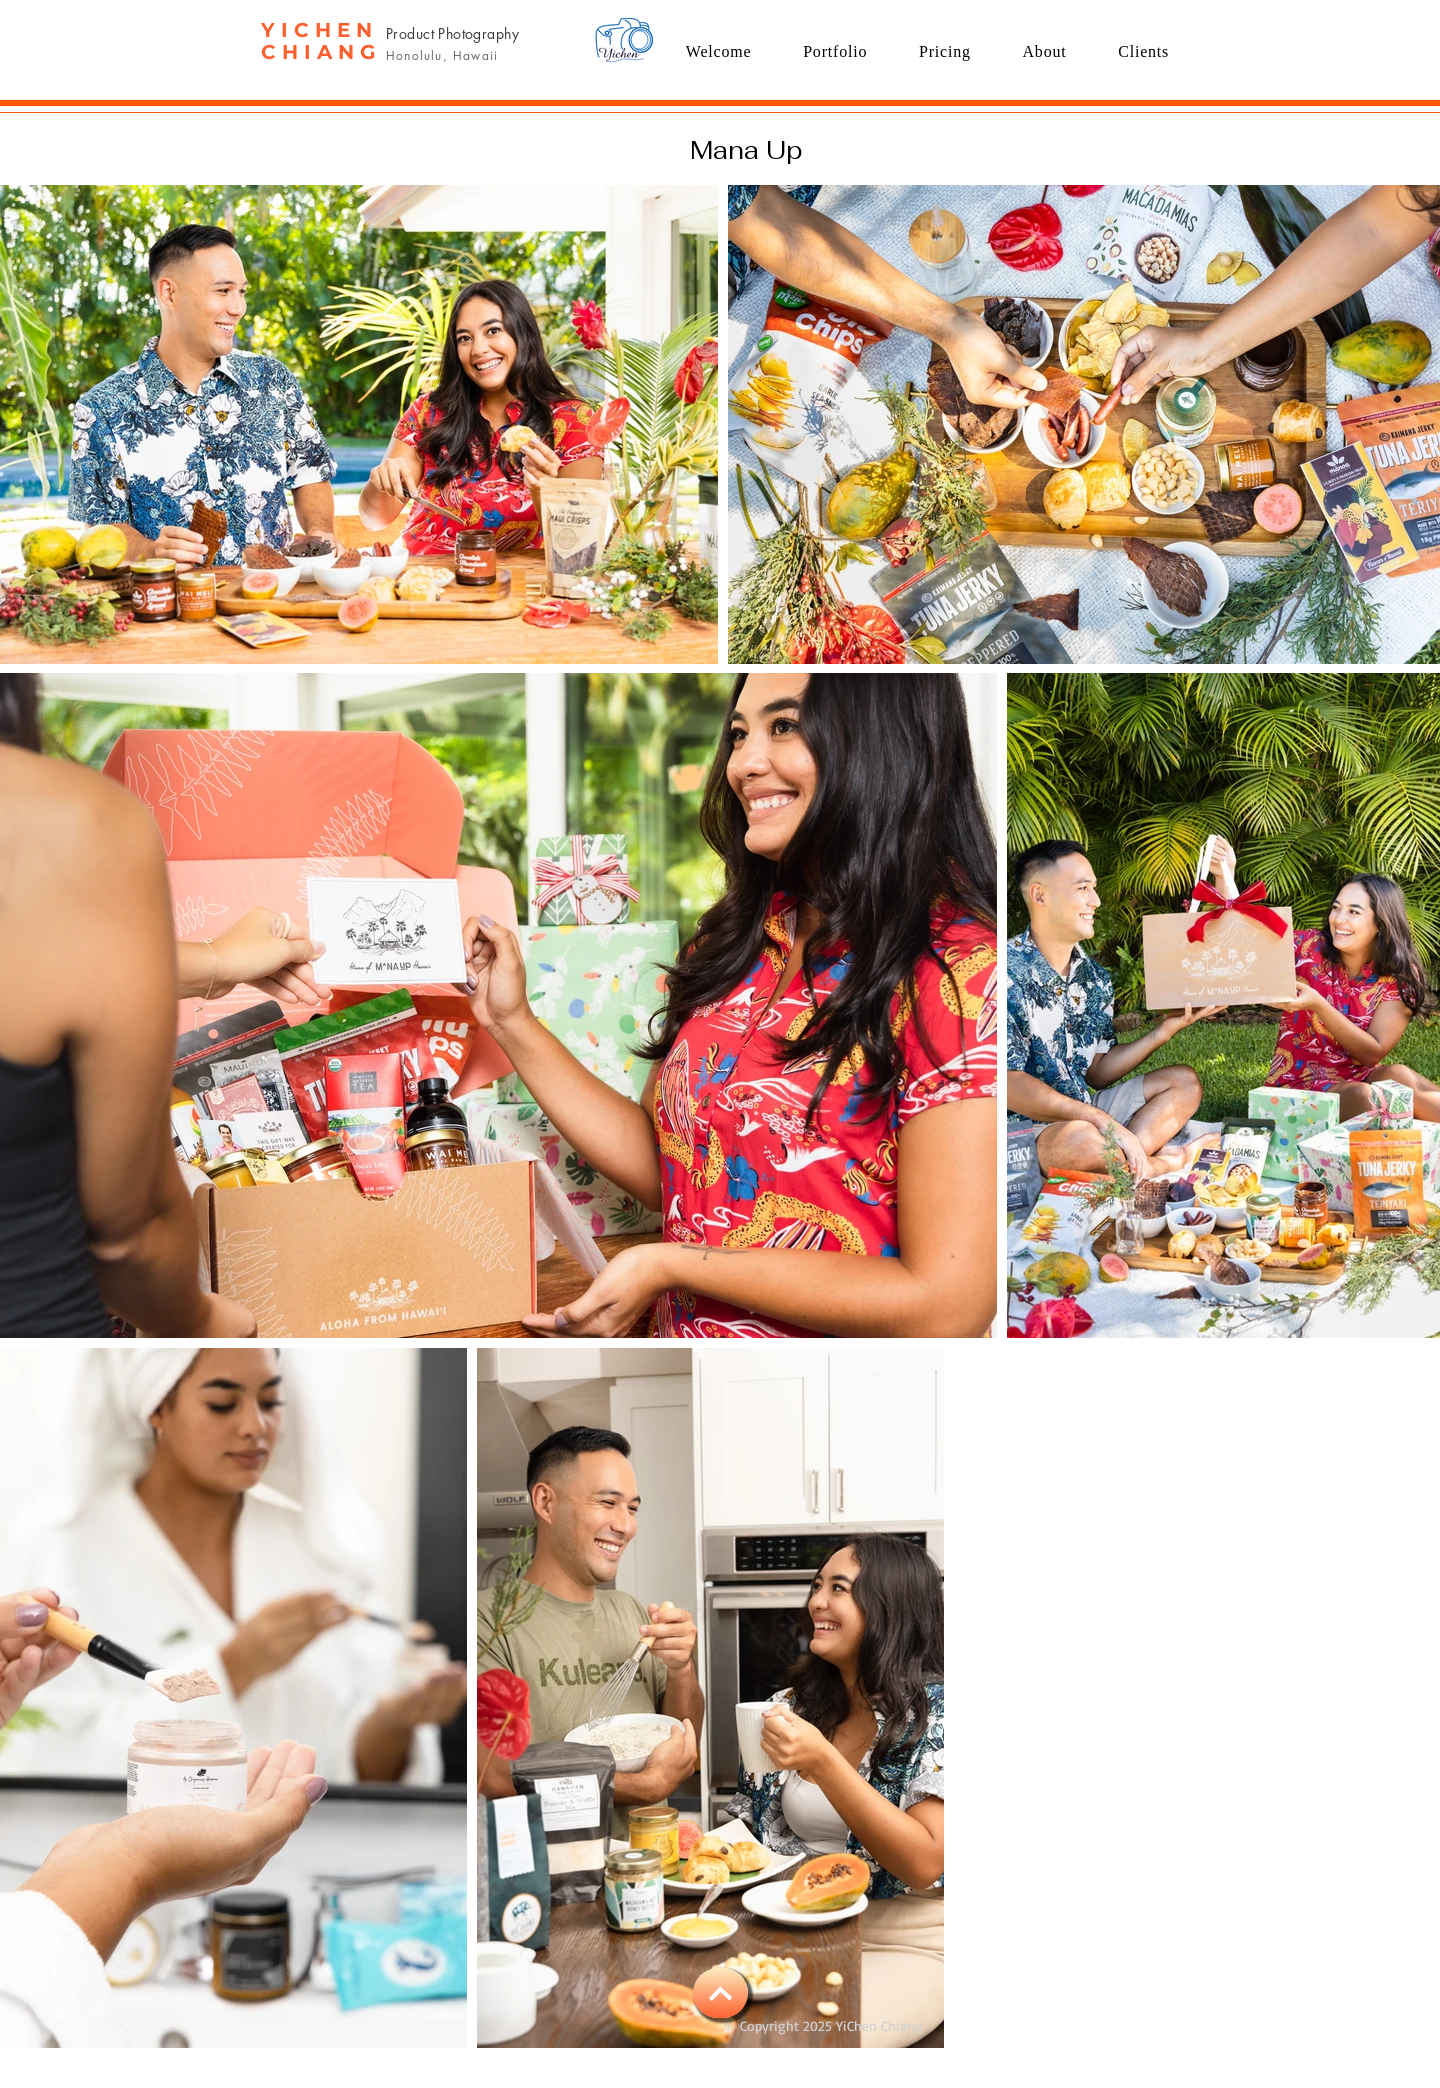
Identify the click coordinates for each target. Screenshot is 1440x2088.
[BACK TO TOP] (720, 1993)
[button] (835, 51)
